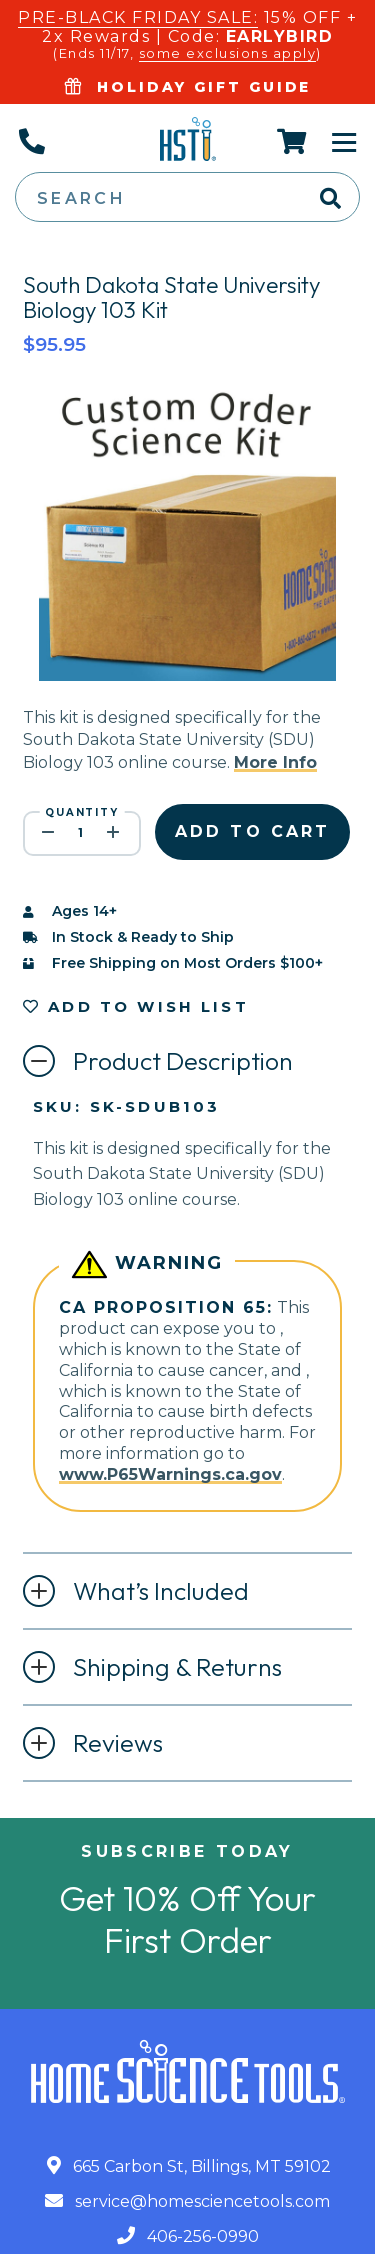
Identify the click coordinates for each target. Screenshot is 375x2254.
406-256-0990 (188, 2236)
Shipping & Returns (177, 1667)
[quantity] (82, 833)
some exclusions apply (228, 53)
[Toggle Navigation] (344, 141)
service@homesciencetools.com (187, 2201)
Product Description (183, 1061)
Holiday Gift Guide (188, 86)
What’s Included (161, 1591)
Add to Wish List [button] (136, 1006)
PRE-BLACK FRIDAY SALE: (138, 17)
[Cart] (292, 141)
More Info (275, 762)
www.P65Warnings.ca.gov (170, 1474)
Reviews (118, 1743)
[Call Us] (31, 141)
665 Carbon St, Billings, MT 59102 (189, 2166)
